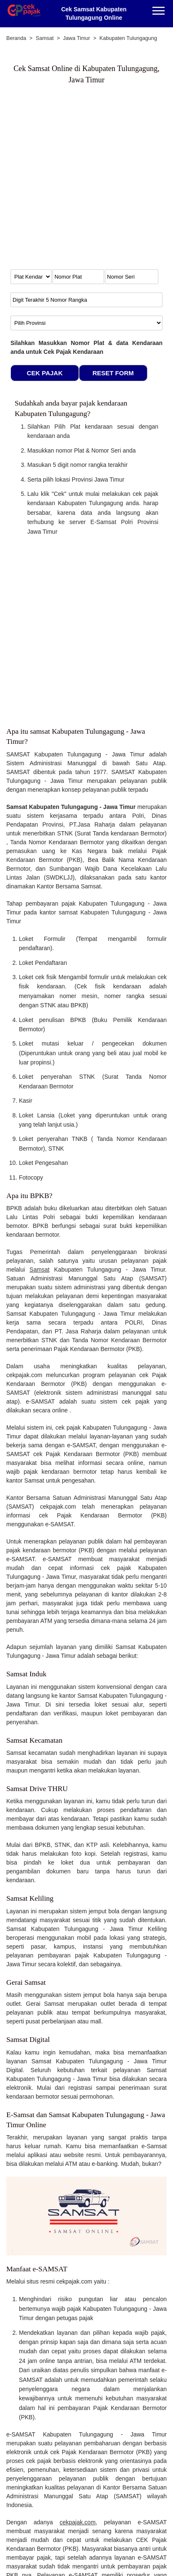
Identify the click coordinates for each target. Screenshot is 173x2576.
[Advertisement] (86, 180)
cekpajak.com (78, 2522)
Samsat (39, 1269)
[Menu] (158, 11)
